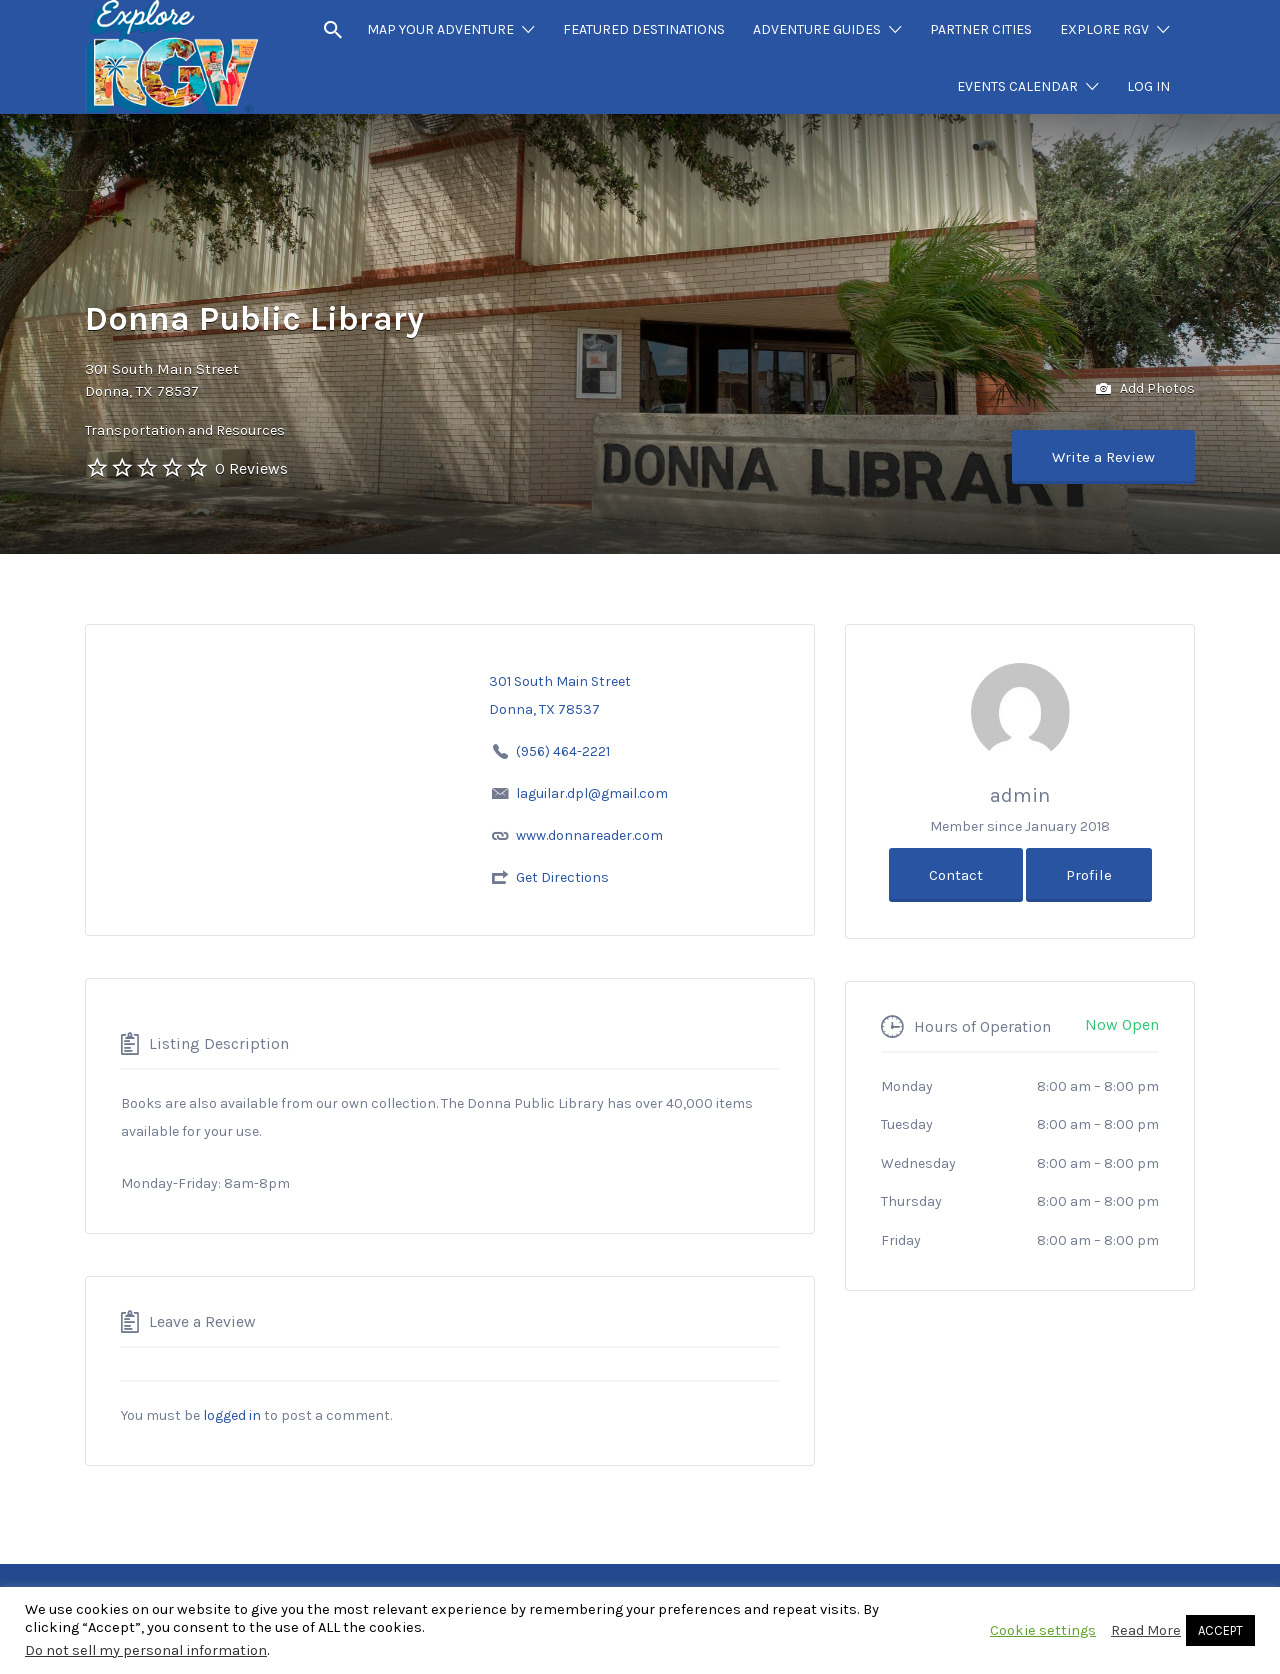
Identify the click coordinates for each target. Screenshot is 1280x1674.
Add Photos (1145, 389)
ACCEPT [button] (1220, 1630)
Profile (1089, 875)
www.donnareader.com (589, 835)
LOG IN (1148, 86)
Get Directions (562, 877)
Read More (1146, 1630)
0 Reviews (251, 468)
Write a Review (1103, 457)
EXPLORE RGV (1104, 29)
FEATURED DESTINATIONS (644, 29)
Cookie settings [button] (1043, 1630)
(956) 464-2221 (560, 751)
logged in (232, 1415)
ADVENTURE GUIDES (817, 29)
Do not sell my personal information (146, 1650)
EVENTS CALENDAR (1017, 86)
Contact (956, 875)
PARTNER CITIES (981, 29)
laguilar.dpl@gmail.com (592, 793)
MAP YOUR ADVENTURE (440, 29)
